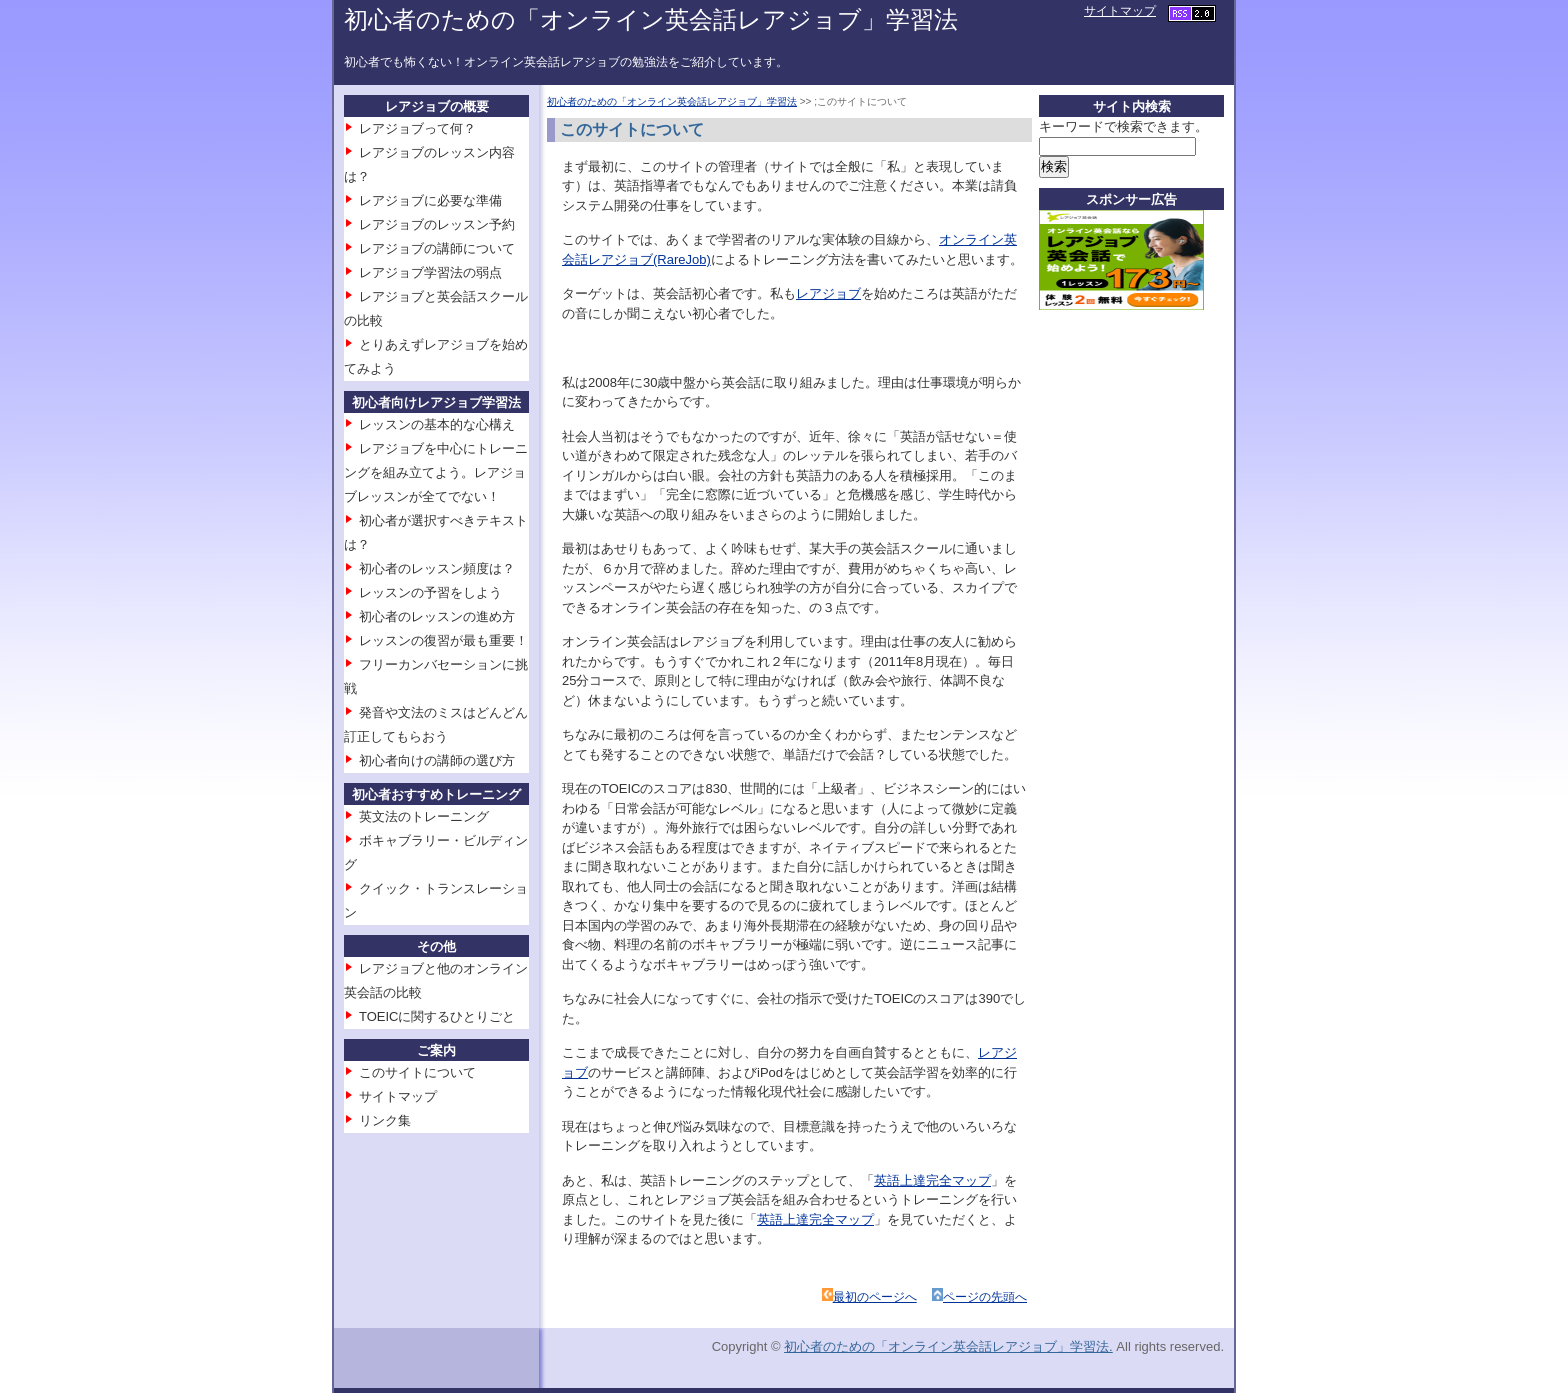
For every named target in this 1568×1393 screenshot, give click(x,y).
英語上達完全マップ (932, 1180)
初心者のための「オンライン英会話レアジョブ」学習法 (651, 19)
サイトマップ (1120, 11)
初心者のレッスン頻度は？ (437, 568)
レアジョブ (828, 293)
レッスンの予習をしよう (430, 592)
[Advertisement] (1119, 629)
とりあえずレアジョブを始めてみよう (436, 356)
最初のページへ (875, 1297)
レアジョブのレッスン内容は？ (429, 164)
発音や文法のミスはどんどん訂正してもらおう (436, 724)
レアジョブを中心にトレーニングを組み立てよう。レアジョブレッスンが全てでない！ (436, 472)
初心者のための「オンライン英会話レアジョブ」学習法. (948, 1346)
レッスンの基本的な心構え (437, 424)
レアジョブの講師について (437, 248)
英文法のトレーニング (424, 816)
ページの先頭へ (985, 1297)
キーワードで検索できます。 (1123, 126)
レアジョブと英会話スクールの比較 (436, 308)
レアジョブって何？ (417, 128)
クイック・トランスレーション (436, 900)
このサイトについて (417, 1072)
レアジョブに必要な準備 (430, 200)
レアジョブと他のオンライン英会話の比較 (436, 980)
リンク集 (385, 1120)
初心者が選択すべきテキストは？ (436, 532)
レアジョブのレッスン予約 (437, 224)
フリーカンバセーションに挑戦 (436, 676)
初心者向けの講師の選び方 (437, 760)
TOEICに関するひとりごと (437, 1016)
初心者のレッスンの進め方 (437, 616)
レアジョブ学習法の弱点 (430, 272)
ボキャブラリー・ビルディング (436, 852)
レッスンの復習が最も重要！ (443, 640)
